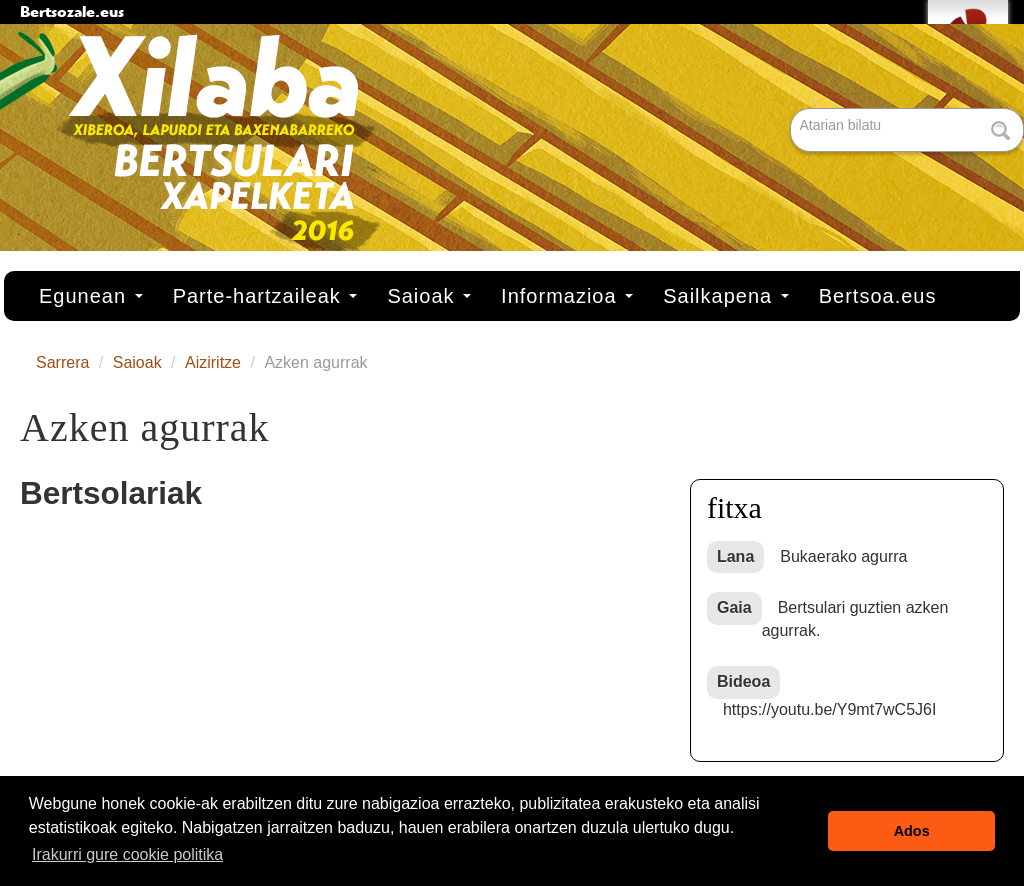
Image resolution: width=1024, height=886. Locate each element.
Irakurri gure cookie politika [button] (127, 854)
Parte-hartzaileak (265, 296)
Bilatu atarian (792, 109)
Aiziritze (213, 362)
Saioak (429, 296)
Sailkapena (726, 296)
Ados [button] (912, 831)
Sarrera (62, 362)
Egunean (91, 296)
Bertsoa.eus (878, 296)
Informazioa (567, 296)
